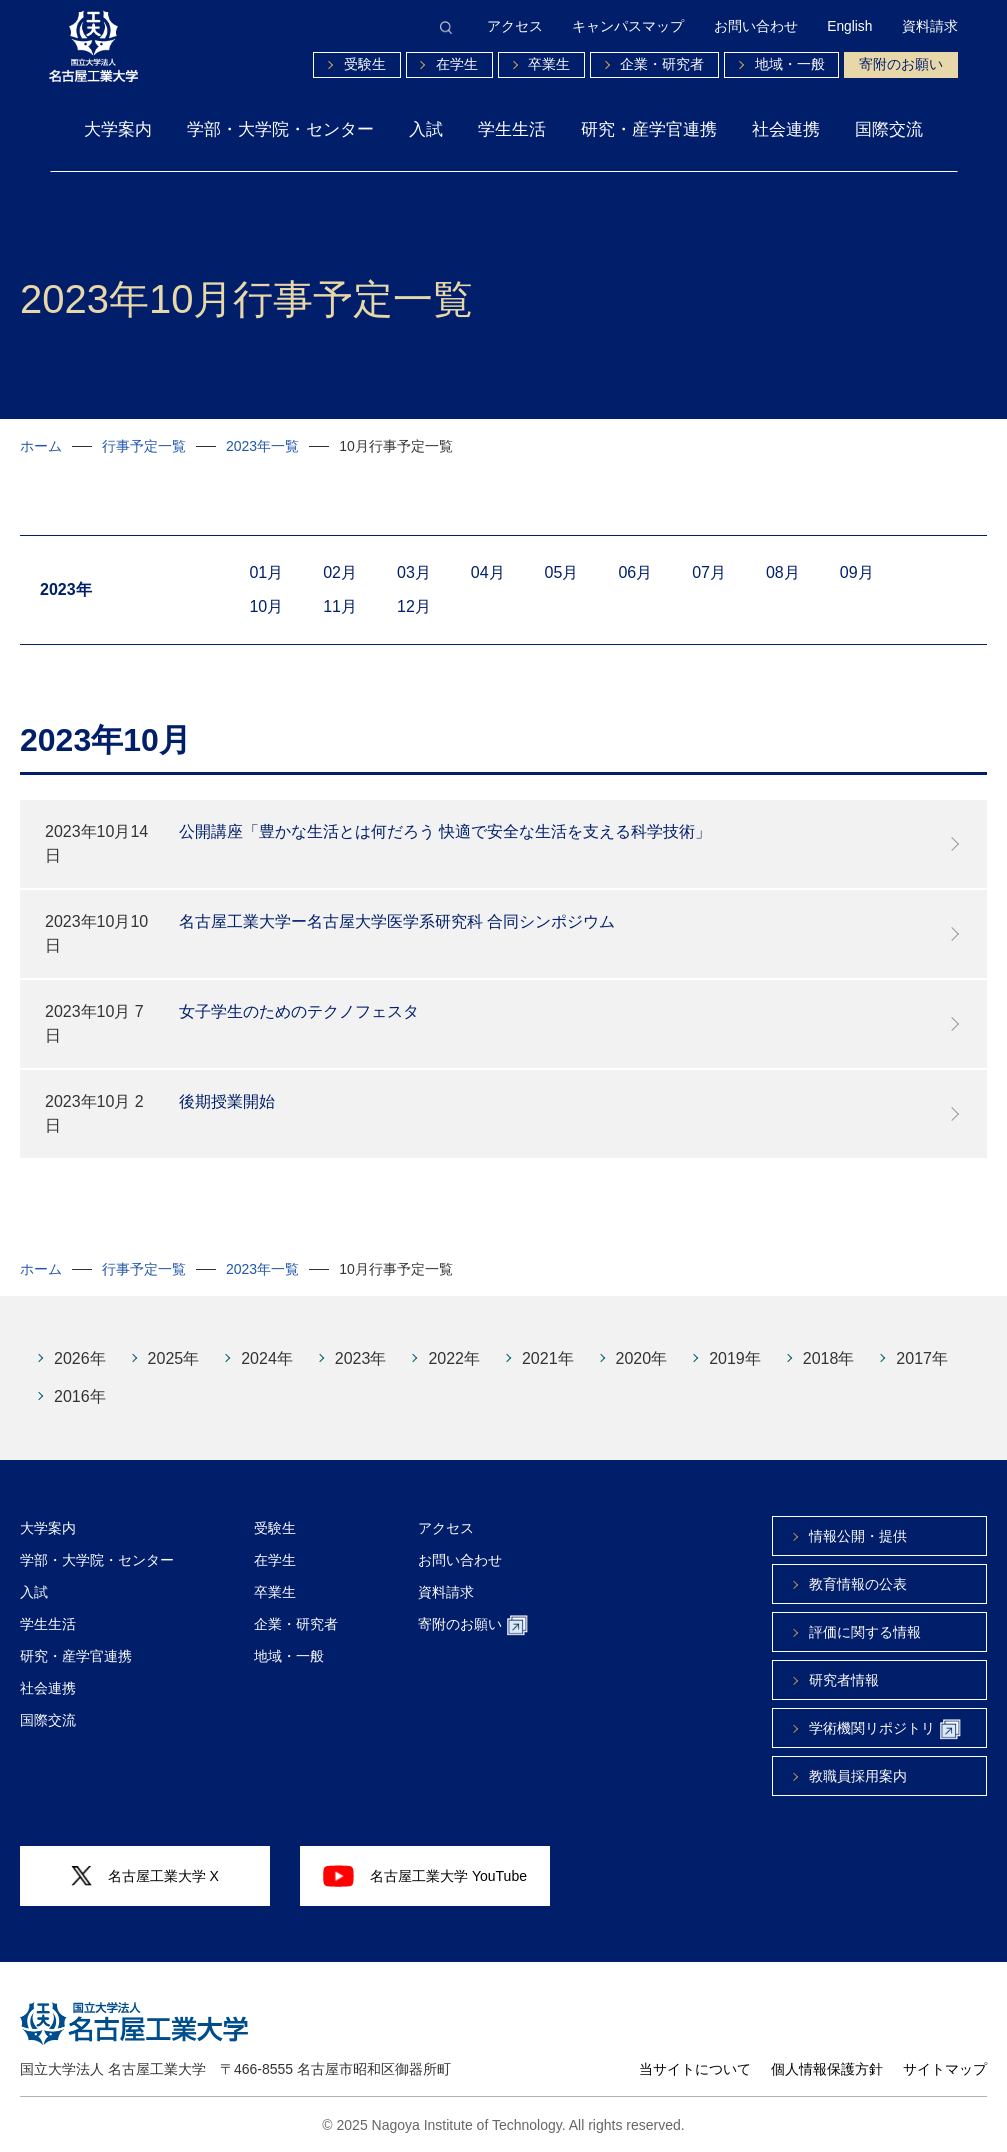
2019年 (735, 1358)
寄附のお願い (901, 64)
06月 (635, 572)
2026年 (80, 1358)
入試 (426, 129)
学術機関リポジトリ (885, 1729)
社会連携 (786, 129)
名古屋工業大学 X (145, 1876)
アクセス (515, 27)
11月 (340, 606)
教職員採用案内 (858, 1776)
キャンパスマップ (628, 27)
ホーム (41, 446)
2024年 (267, 1358)
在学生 (457, 64)
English (849, 27)
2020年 (642, 1358)
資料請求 (930, 27)
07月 (709, 572)
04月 (488, 572)
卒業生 (549, 64)
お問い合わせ (756, 27)
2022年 (454, 1358)
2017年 (922, 1358)
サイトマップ (945, 2069)
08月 (783, 572)
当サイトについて (695, 2069)
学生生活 (512, 129)
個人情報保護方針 (827, 2069)
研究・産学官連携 (649, 129)
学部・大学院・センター (280, 129)
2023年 (361, 1358)
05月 (562, 572)
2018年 (829, 1358)
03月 (414, 572)
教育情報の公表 (858, 1584)
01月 (266, 572)
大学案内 (118, 129)
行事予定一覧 (144, 446)
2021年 (548, 1358)
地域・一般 (790, 64)
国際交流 (889, 129)
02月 (340, 572)
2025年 (174, 1358)
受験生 (365, 64)
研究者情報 (844, 1680)
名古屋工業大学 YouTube (425, 1876)
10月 (266, 606)
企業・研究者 (662, 64)
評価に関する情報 (865, 1632)
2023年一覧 (262, 446)
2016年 (80, 1396)
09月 (857, 572)
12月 (414, 606)
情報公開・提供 (858, 1536)
